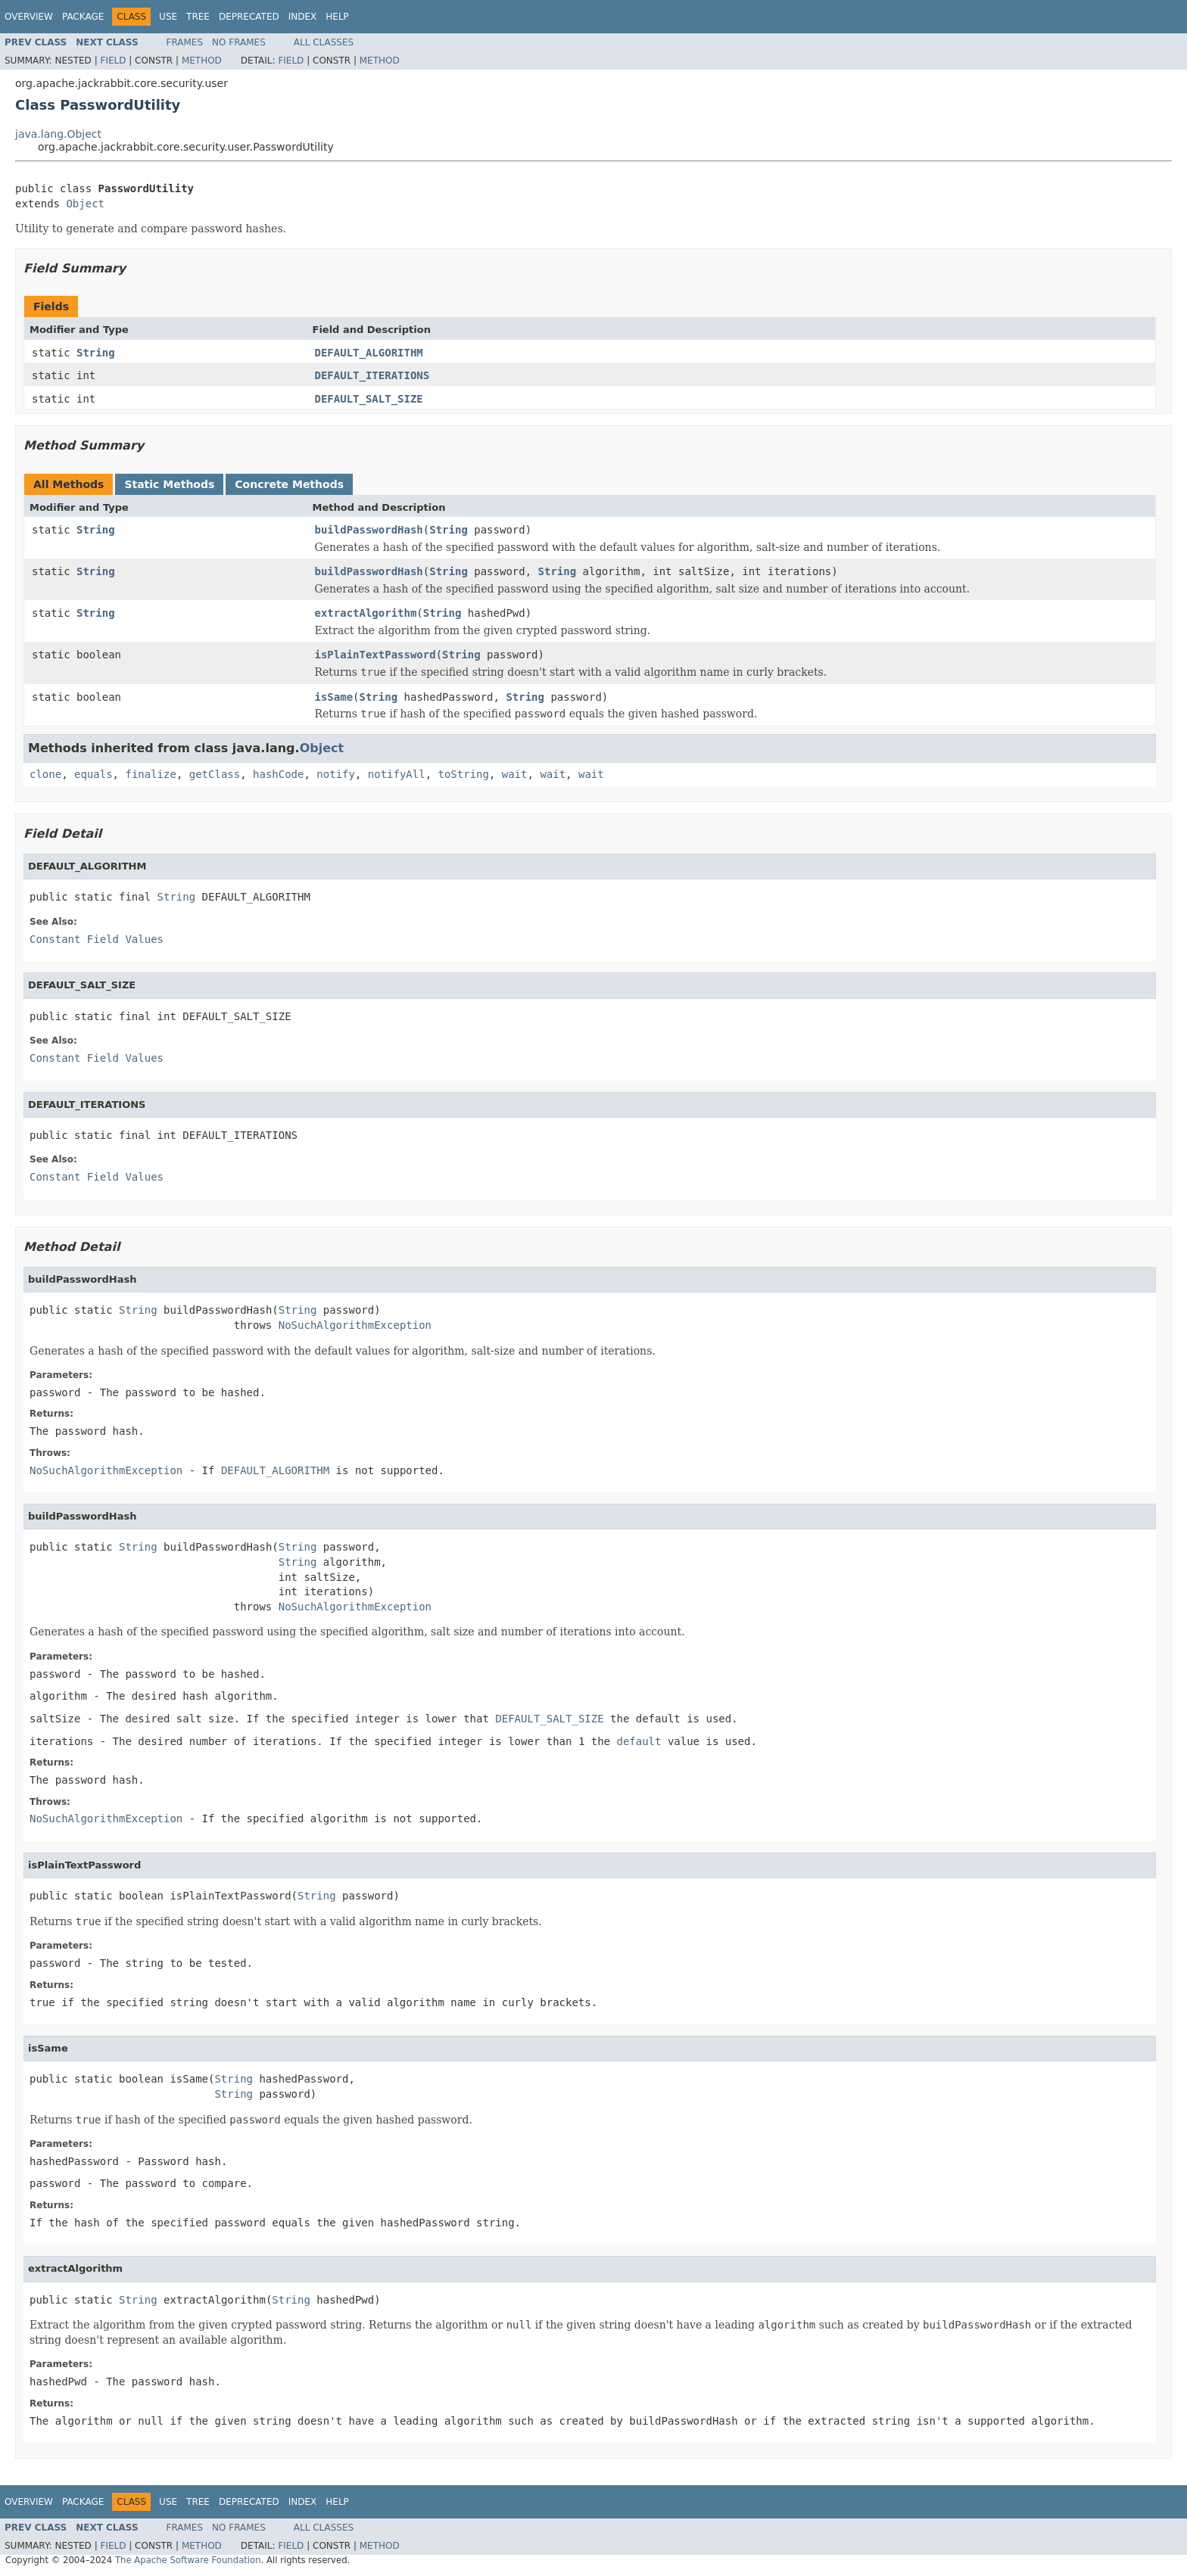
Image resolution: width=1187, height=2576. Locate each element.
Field (113, 60)
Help (337, 16)
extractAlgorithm (366, 613)
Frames (185, 42)
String (95, 353)
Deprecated (249, 16)
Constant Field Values (97, 939)
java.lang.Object (58, 134)
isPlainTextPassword (375, 655)
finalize (150, 774)
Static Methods (169, 484)
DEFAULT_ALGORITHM (369, 353)
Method (202, 60)
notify (335, 774)
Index (302, 16)
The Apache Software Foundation (188, 2560)
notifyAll (396, 774)
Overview (29, 16)
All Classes (324, 42)
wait (515, 774)
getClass (214, 774)
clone (45, 774)
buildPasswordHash (369, 530)
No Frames (239, 42)
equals (93, 774)
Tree (198, 16)
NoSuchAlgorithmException (355, 1325)
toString (463, 774)
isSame (334, 697)
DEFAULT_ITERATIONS (372, 375)
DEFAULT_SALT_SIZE (369, 399)
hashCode (278, 774)
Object (85, 204)
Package (83, 16)
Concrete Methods (289, 484)
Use (168, 16)
